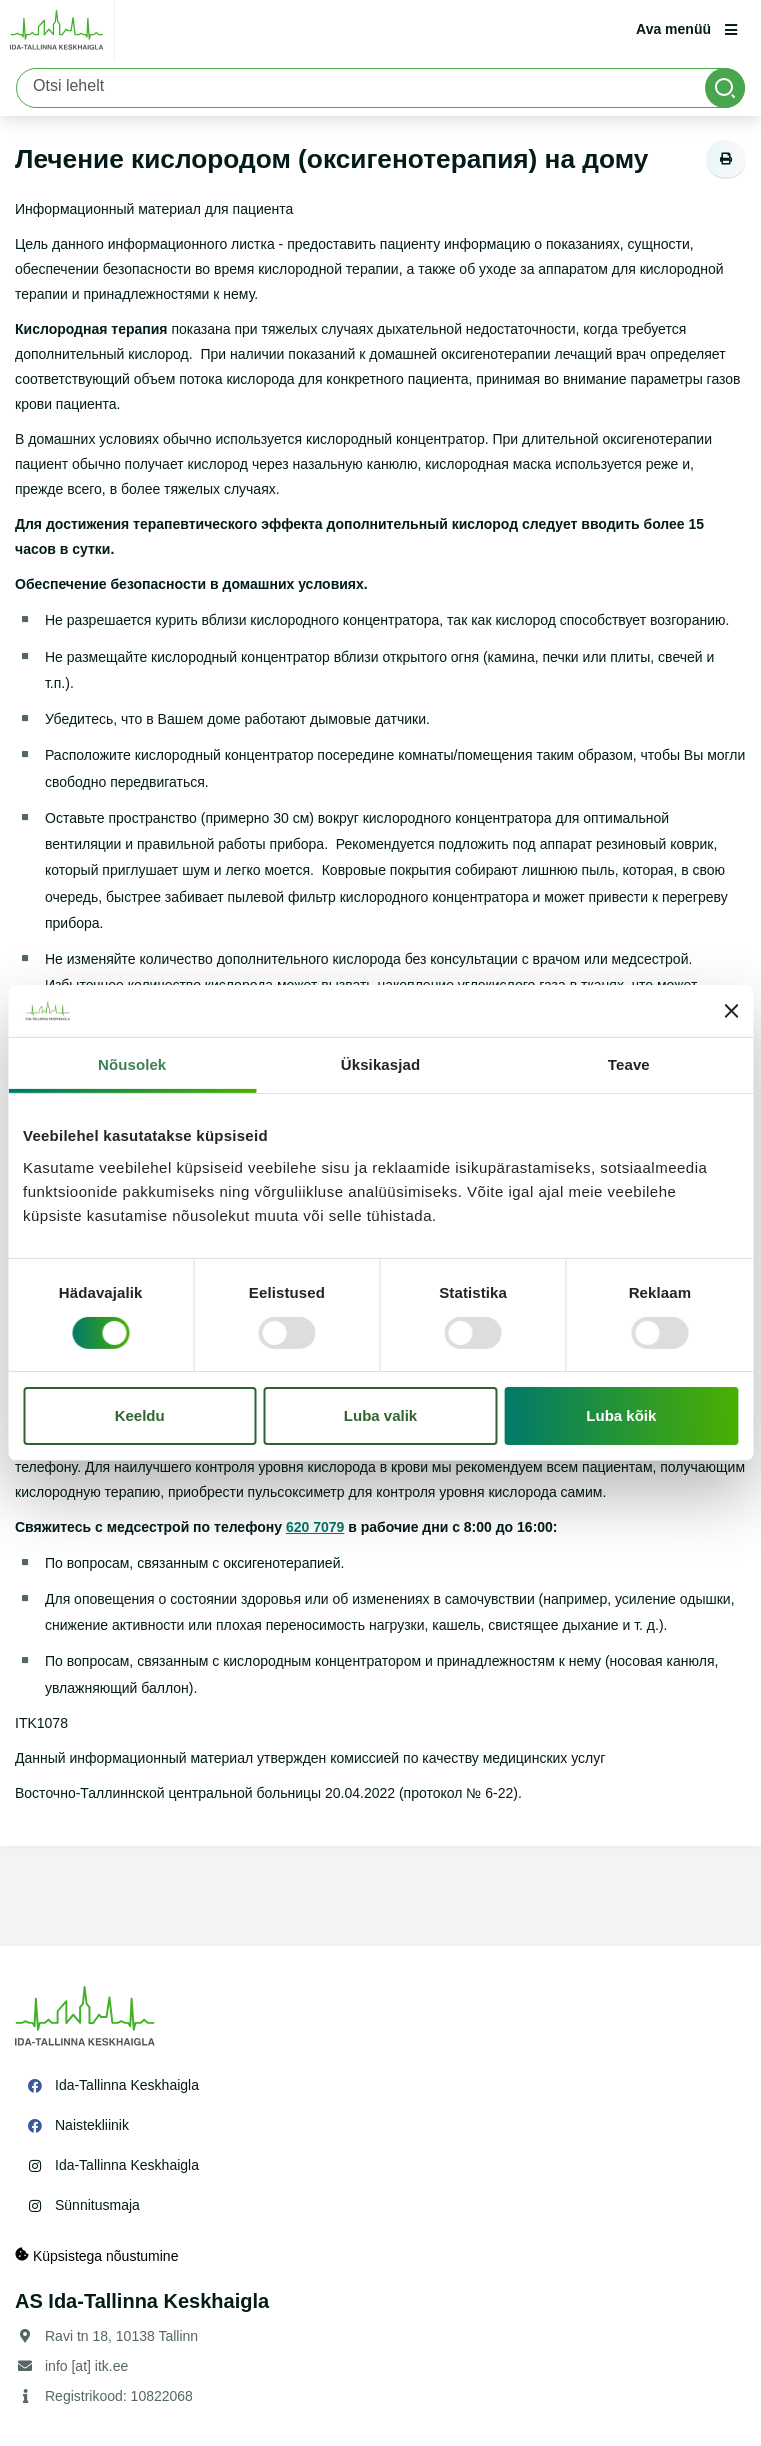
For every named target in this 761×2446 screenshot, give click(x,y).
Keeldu (140, 1415)
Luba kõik (621, 1415)
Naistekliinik (92, 2125)
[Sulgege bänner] (731, 1011)
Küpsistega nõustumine (96, 2255)
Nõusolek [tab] (132, 1064)
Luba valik (380, 1415)
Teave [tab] (629, 1064)
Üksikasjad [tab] (380, 1064)
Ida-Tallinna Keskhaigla (127, 2085)
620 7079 (315, 1527)
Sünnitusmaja (97, 2205)
